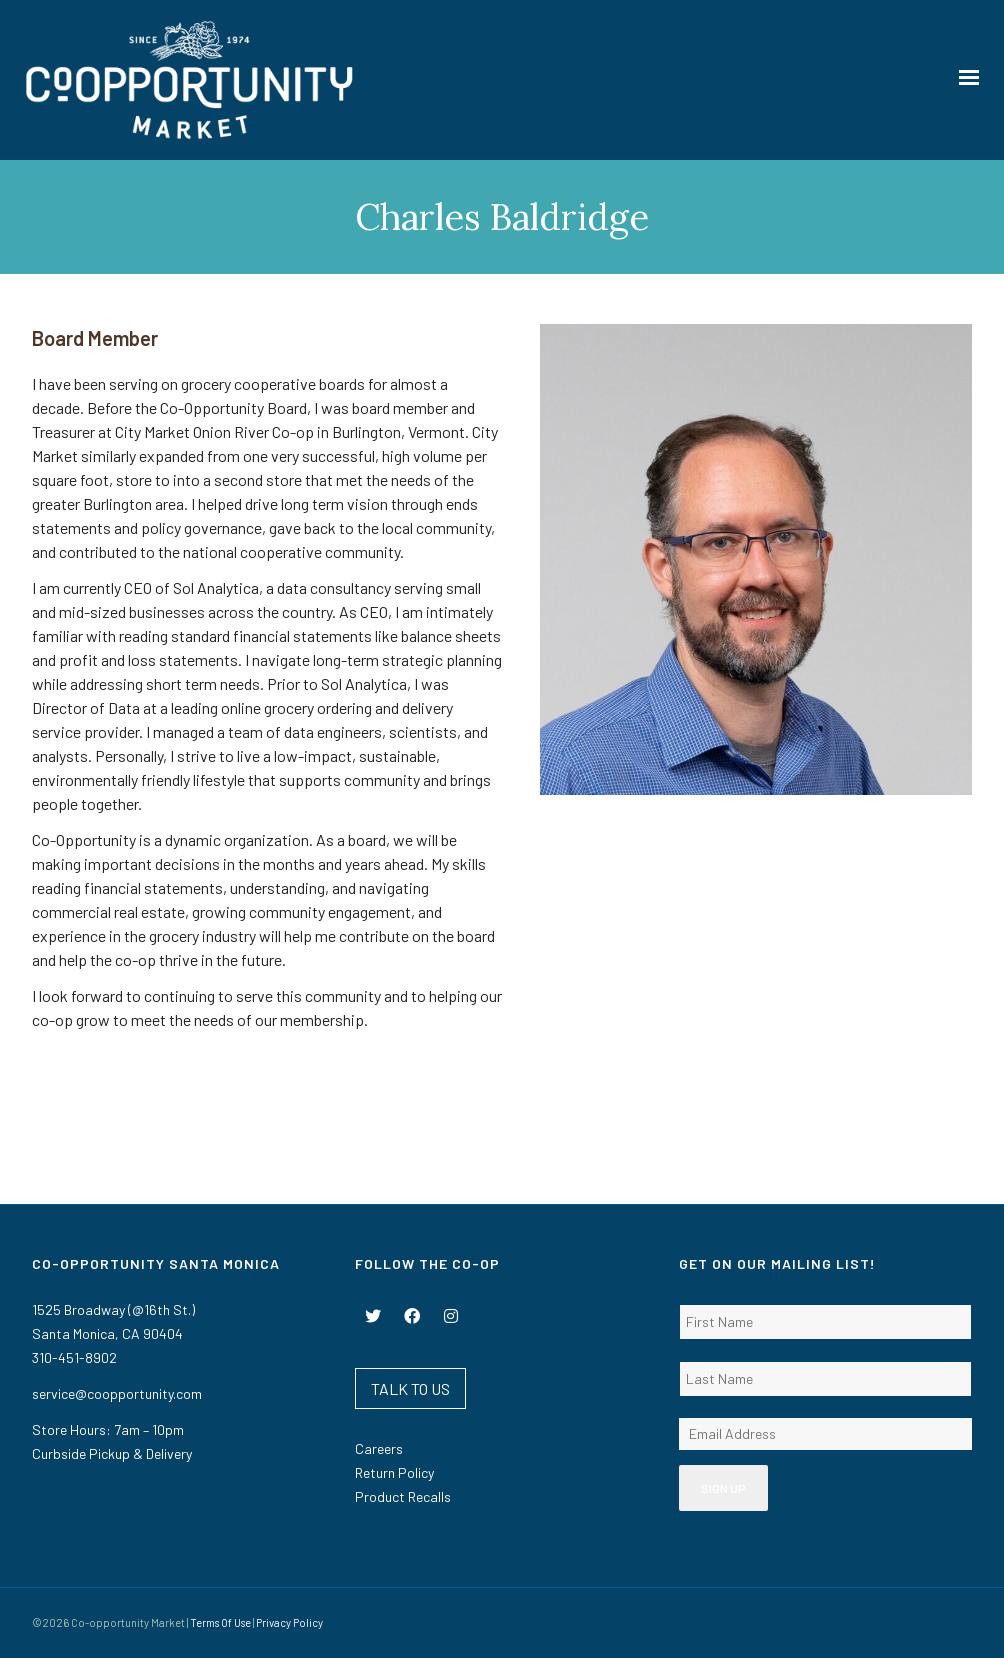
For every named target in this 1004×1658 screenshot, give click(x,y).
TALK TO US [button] (410, 1388)
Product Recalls (403, 1496)
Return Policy (394, 1472)
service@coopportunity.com (117, 1393)
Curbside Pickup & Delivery (112, 1453)
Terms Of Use (220, 1622)
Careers (379, 1448)
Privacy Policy (289, 1622)
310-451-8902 (74, 1357)
